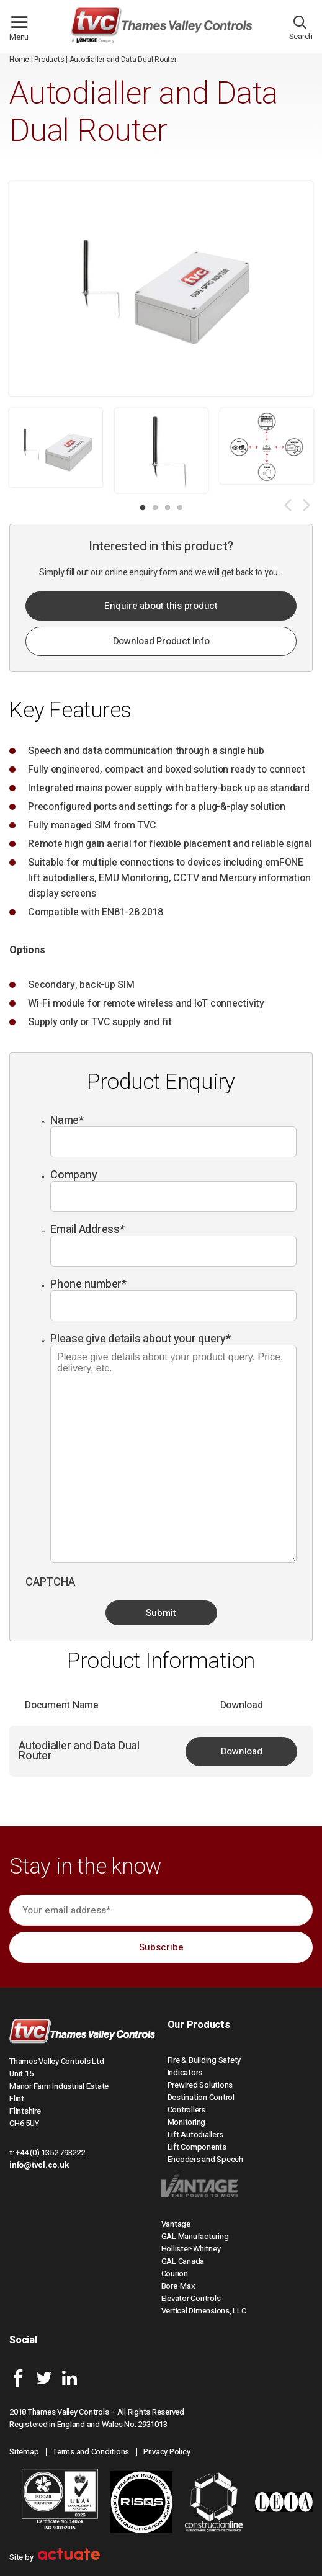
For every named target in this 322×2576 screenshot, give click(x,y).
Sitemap (23, 2452)
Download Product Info (161, 641)
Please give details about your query (140, 1339)
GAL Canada (183, 2261)
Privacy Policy (166, 2452)
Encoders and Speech (205, 2159)
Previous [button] (288, 505)
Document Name (62, 1705)
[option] (56, 448)
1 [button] (142, 508)
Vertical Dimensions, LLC (203, 2311)
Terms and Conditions (91, 2452)
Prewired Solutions (200, 2085)
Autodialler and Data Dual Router (79, 1751)
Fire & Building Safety (204, 2060)
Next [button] (306, 505)
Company (73, 1175)
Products (49, 59)
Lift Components (197, 2147)
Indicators (185, 2072)
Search (301, 31)
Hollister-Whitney (191, 2249)
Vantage (175, 2224)
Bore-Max (178, 2286)
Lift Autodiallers (195, 2134)
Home (19, 59)
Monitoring (187, 2122)
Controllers (186, 2110)
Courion (174, 2273)
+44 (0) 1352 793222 (50, 2152)
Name (67, 1120)
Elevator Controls (191, 2298)
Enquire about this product (161, 606)
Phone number (88, 1284)
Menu (24, 32)
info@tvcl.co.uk (38, 2165)
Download (241, 1751)
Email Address (87, 1229)
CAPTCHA (49, 1582)
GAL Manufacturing (195, 2236)
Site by (54, 2557)
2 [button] (155, 508)
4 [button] (180, 508)
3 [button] (167, 508)
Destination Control (201, 2097)
